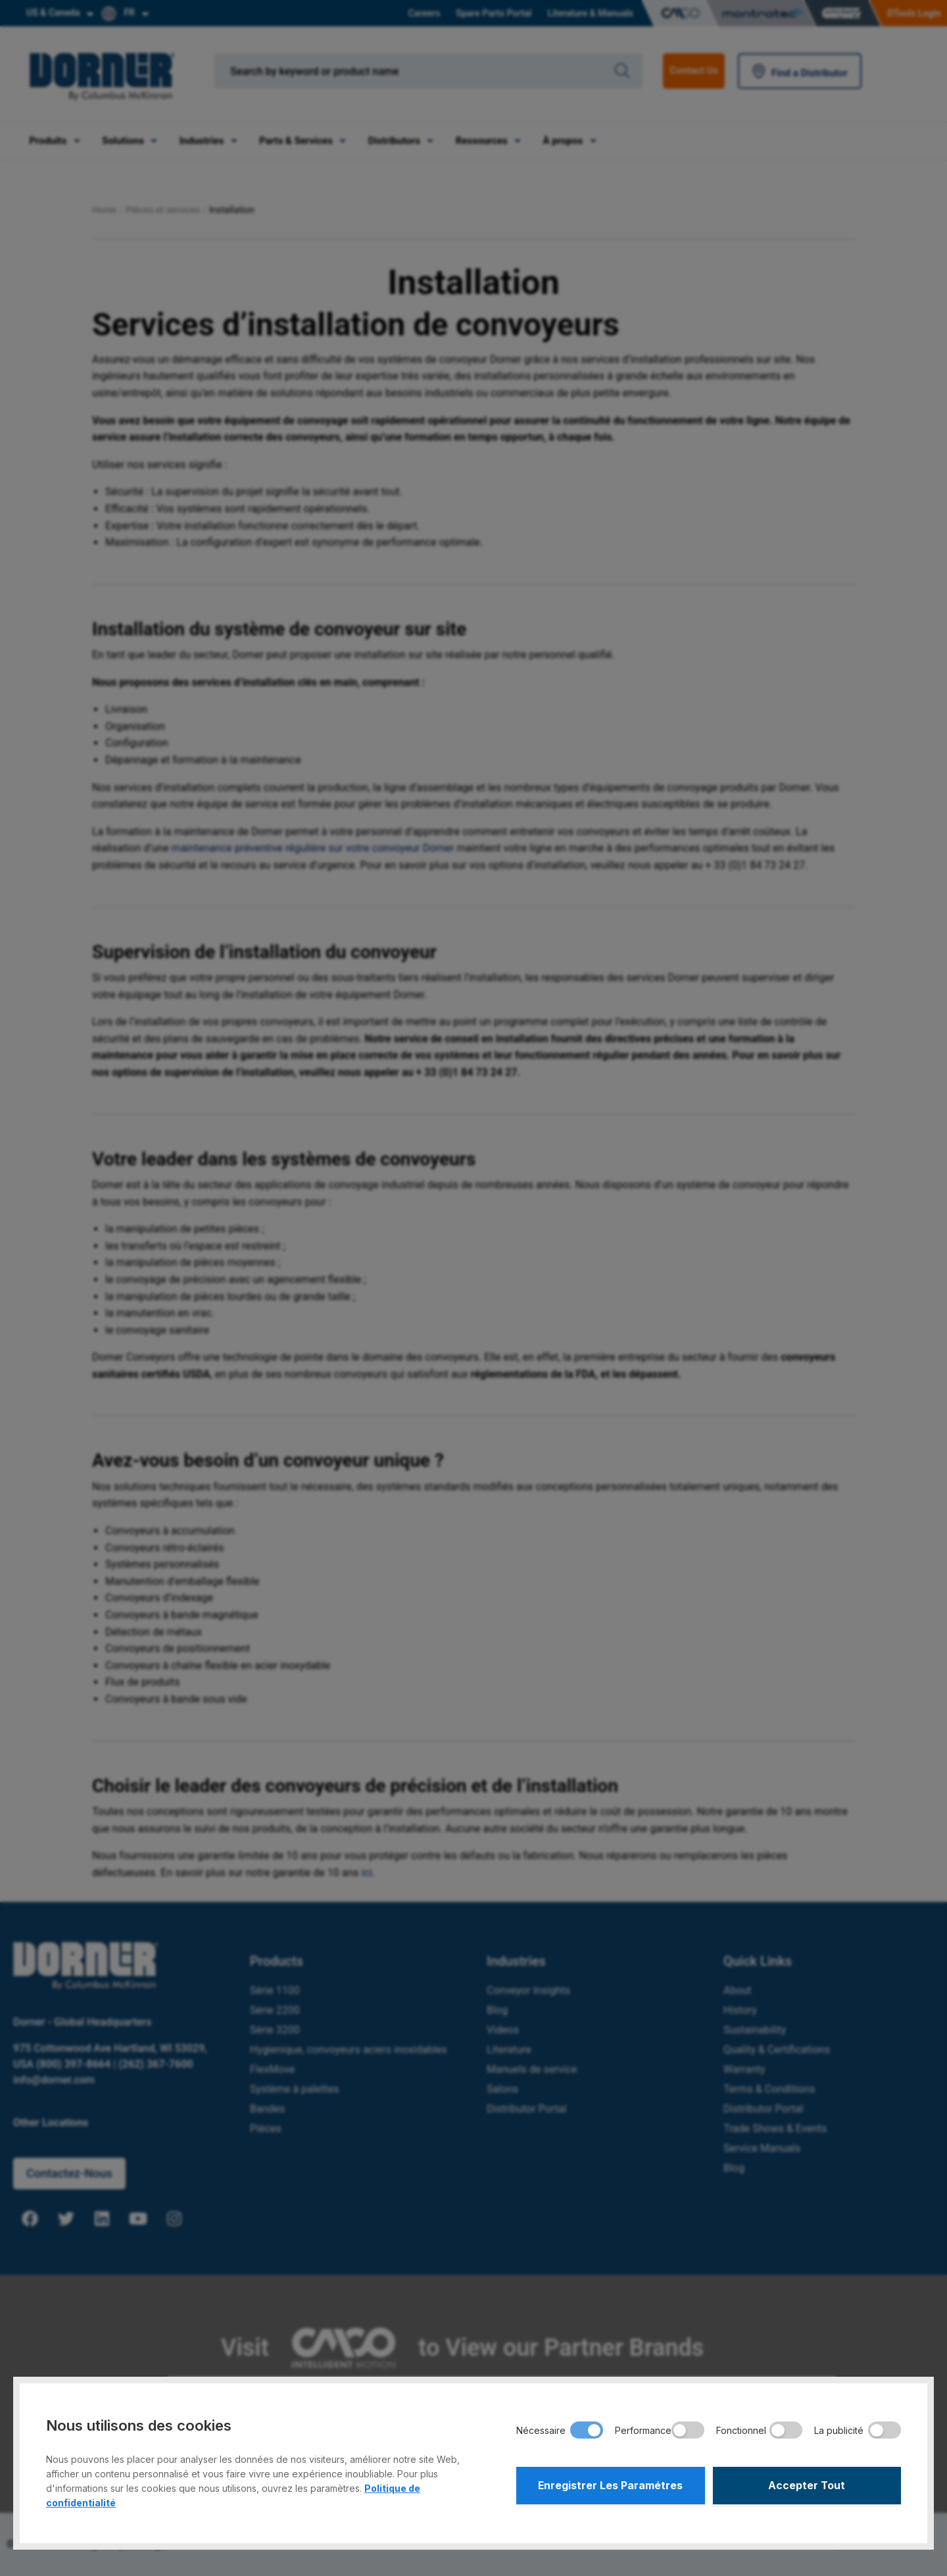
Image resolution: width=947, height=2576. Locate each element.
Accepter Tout (807, 2485)
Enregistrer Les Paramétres (610, 2485)
